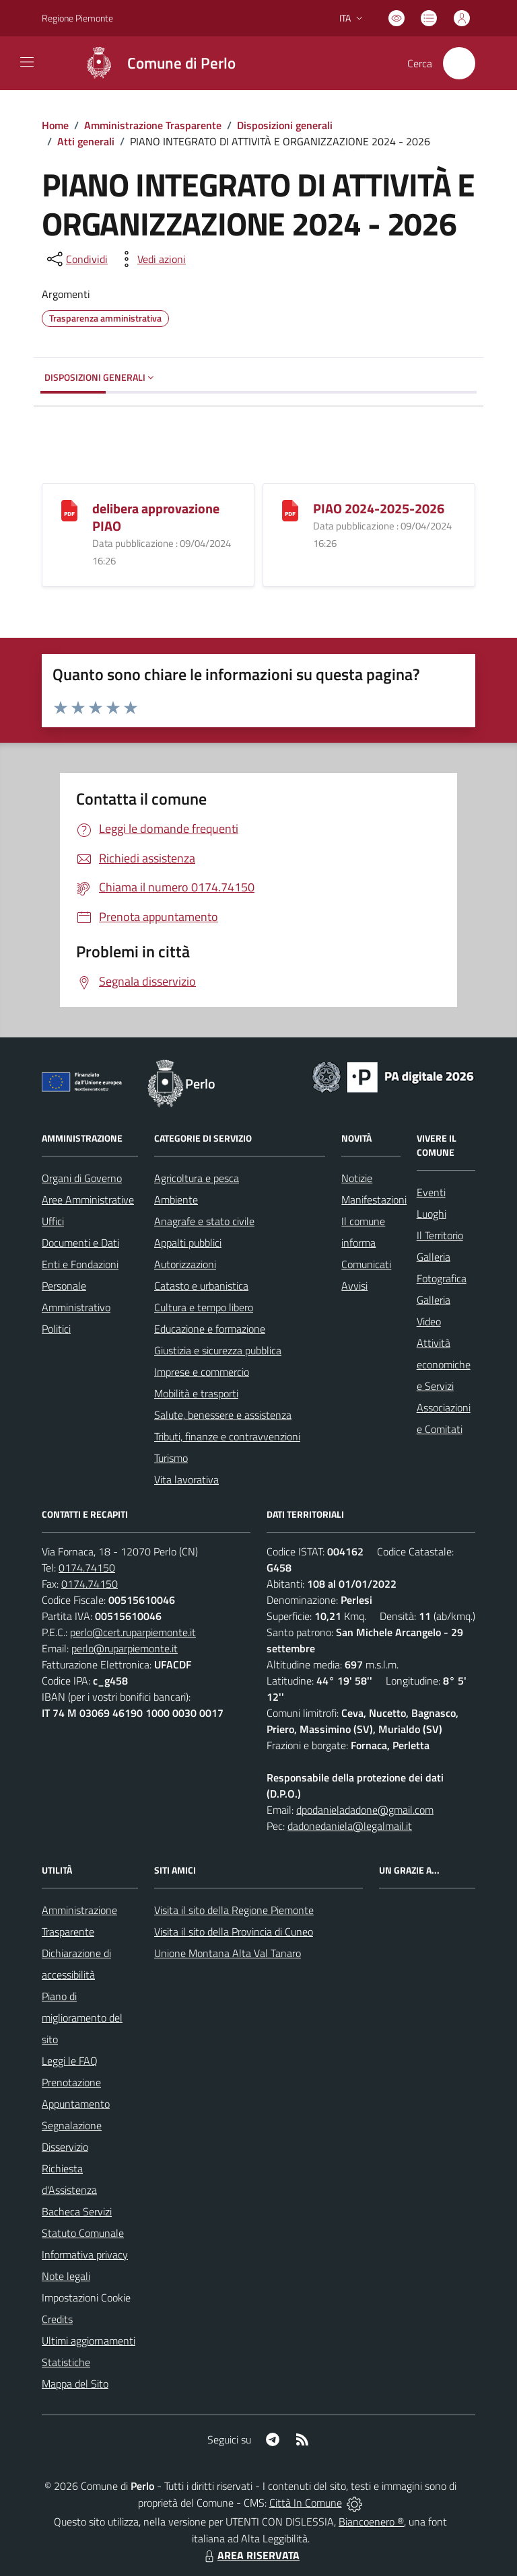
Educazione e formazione (209, 1329)
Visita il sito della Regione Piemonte (234, 1910)
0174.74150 (87, 1567)
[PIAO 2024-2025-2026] (290, 509)
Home (55, 125)
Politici (56, 1329)
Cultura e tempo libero (203, 1307)
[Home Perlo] (154, 63)
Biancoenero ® (371, 2521)
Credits (57, 2319)
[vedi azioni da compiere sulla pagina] (150, 259)
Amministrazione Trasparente (152, 125)
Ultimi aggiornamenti (88, 2340)
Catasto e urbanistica (201, 1286)
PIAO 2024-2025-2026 (378, 508)
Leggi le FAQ (70, 2061)
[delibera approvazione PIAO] (69, 509)
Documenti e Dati (80, 1243)
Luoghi (431, 1214)
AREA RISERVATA (250, 2555)
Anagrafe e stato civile (204, 1221)
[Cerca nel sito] (459, 63)
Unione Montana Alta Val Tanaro (227, 1953)
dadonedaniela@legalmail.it (349, 1826)
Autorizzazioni (185, 1264)
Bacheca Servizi (77, 2211)
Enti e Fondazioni (80, 1264)
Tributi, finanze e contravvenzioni (227, 1436)
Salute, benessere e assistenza (222, 1415)
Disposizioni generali (285, 125)
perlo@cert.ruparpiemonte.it (133, 1632)
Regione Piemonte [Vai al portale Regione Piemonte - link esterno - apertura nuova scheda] (77, 18)
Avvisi (354, 1286)
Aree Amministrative (88, 1199)
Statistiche (66, 2362)
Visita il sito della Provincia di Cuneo (233, 1931)
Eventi (431, 1192)
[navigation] (27, 62)
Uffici (53, 1221)
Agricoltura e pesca (196, 1178)
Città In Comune (305, 2503)
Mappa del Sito (75, 2384)
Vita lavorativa (186, 1479)
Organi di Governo (82, 1178)
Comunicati (366, 1264)
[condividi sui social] (76, 259)
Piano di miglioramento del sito (82, 2017)
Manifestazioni (374, 1199)
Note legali (66, 2276)
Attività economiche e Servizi (444, 1364)
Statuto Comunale (83, 2233)
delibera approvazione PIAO (155, 517)
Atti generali (85, 141)
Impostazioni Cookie (86, 2297)
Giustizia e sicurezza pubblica (217, 1350)
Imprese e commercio (201, 1372)
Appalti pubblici (187, 1243)
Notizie (356, 1178)
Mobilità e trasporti (196, 1393)
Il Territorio (440, 1235)
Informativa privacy (85, 2254)
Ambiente (176, 1199)
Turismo (171, 1458)
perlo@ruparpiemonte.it (124, 1648)
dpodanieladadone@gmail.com (365, 1810)
